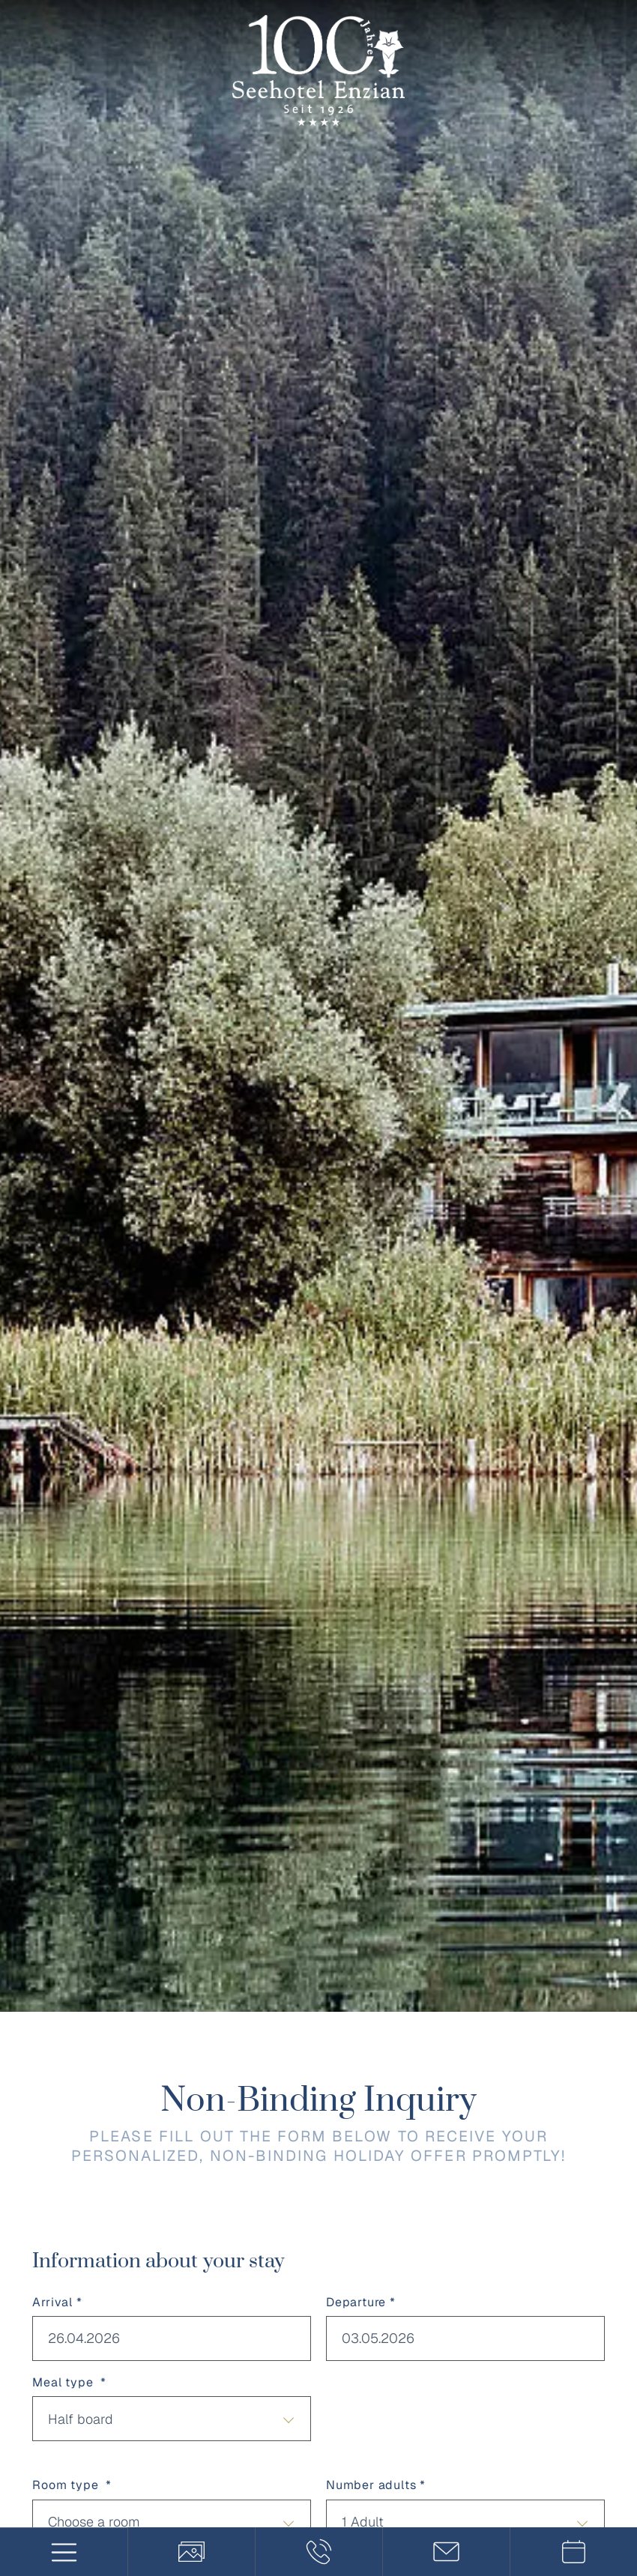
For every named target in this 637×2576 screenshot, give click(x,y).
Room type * (72, 2485)
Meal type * (69, 2382)
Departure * (361, 2302)
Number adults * (376, 2485)
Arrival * (57, 2302)
